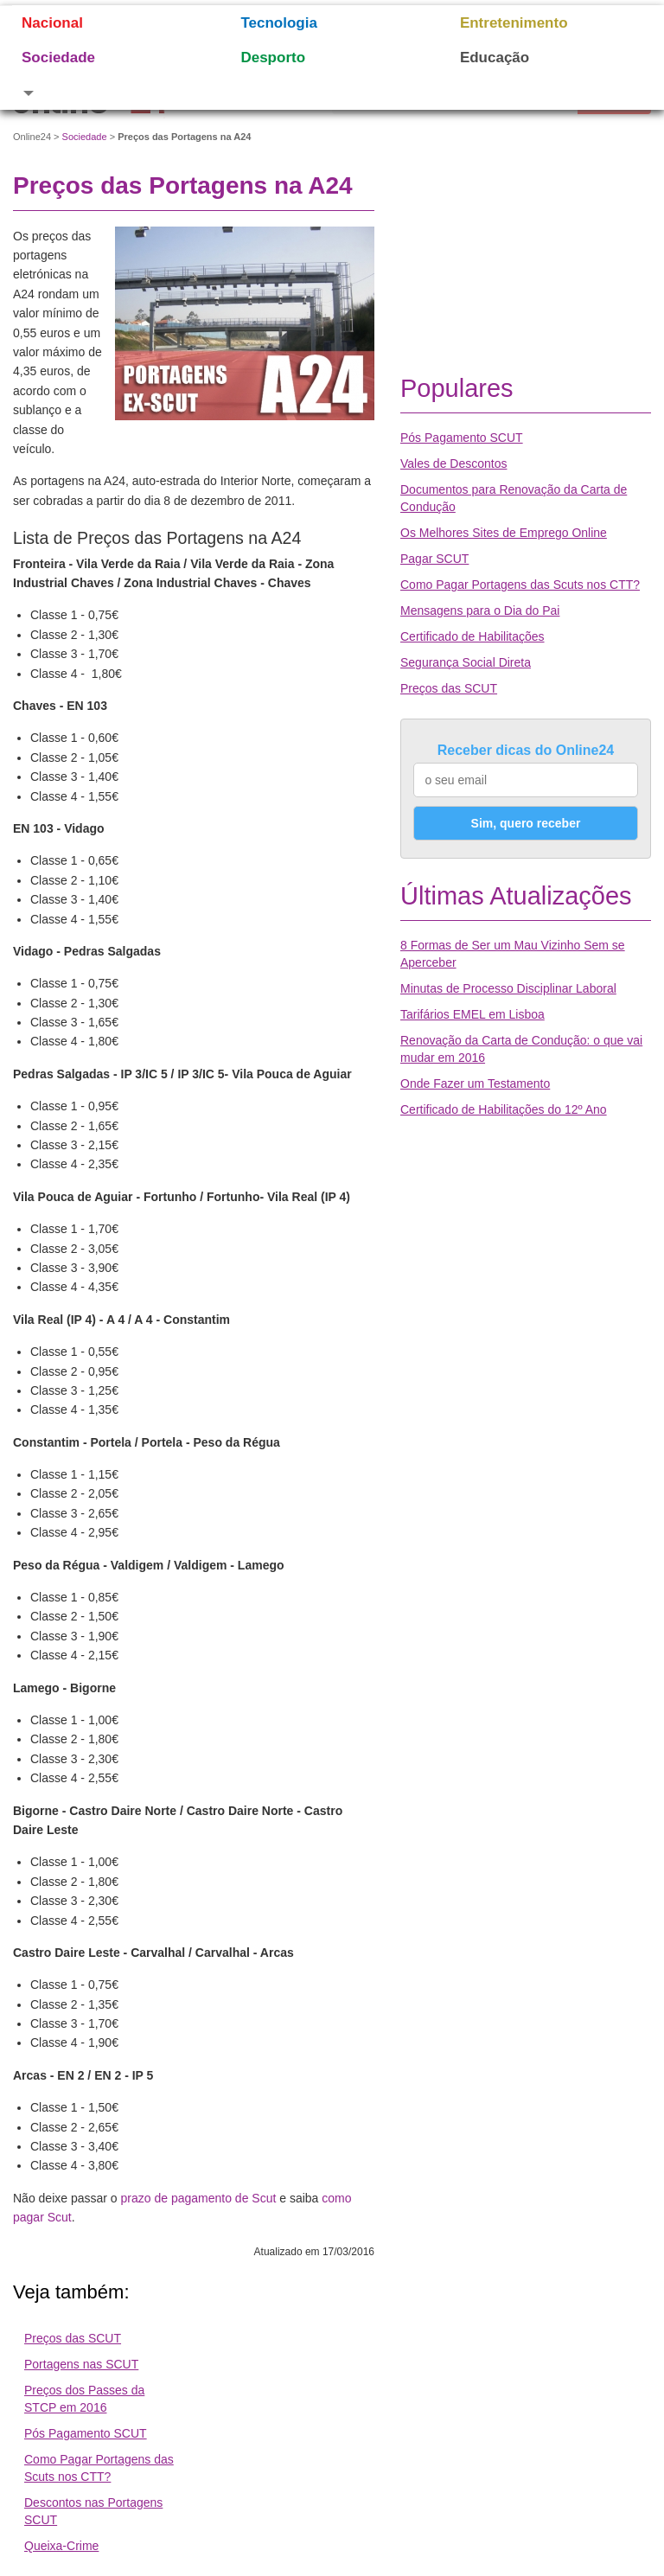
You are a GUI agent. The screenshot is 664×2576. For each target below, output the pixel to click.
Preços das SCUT (72, 2338)
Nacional (52, 23)
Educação (494, 57)
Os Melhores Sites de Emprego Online (503, 533)
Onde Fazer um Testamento (475, 1083)
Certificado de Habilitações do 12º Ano (503, 1109)
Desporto (272, 57)
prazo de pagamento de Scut (199, 2198)
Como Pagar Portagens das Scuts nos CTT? (520, 584)
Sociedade (58, 57)
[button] (109, 92)
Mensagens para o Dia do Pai (479, 610)
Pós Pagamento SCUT (85, 2433)
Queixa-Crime (61, 2546)
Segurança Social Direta (465, 662)
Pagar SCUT (434, 559)
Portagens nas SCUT (81, 2364)
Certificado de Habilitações (472, 636)
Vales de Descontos (453, 463)
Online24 (32, 136)
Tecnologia (278, 23)
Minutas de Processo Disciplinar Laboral (508, 988)
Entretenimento (514, 23)
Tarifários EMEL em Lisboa (472, 1014)
